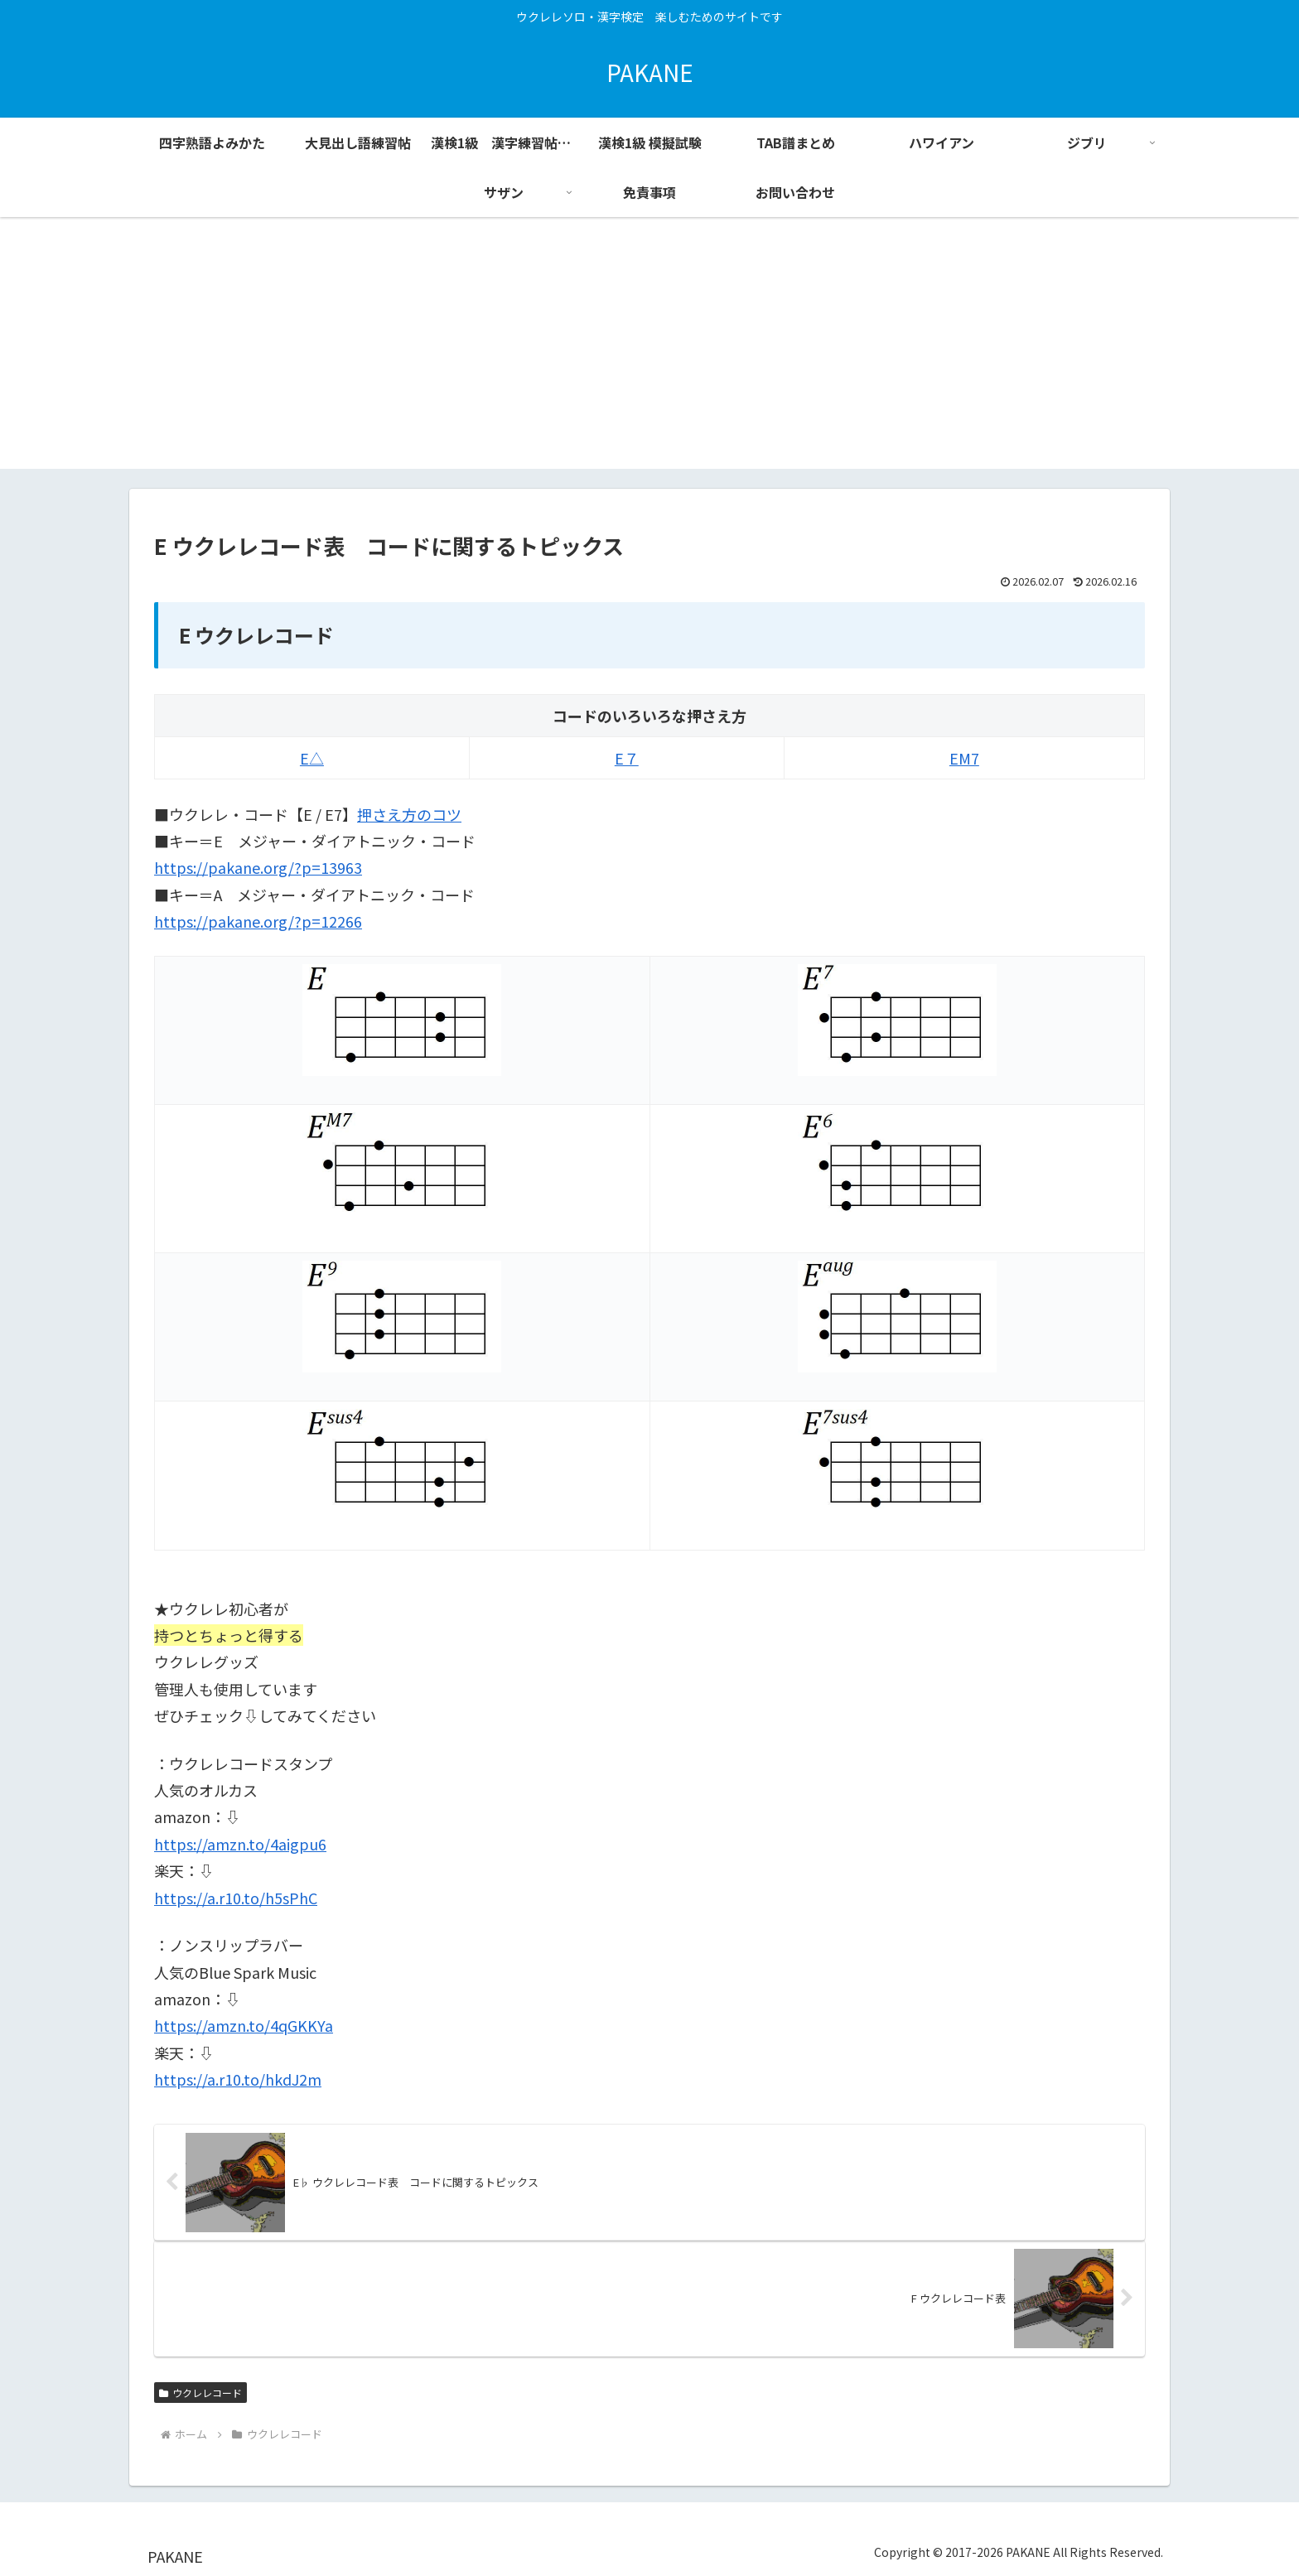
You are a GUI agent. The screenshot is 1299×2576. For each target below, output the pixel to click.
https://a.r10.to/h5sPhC (235, 1897)
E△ (312, 758)
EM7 (964, 758)
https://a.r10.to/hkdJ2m (237, 2079)
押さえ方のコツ (409, 814)
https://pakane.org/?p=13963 (258, 867)
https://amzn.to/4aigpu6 (240, 1844)
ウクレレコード (200, 2392)
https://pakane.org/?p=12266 (258, 921)
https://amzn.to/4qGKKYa (243, 2025)
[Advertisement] (649, 353)
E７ (627, 758)
